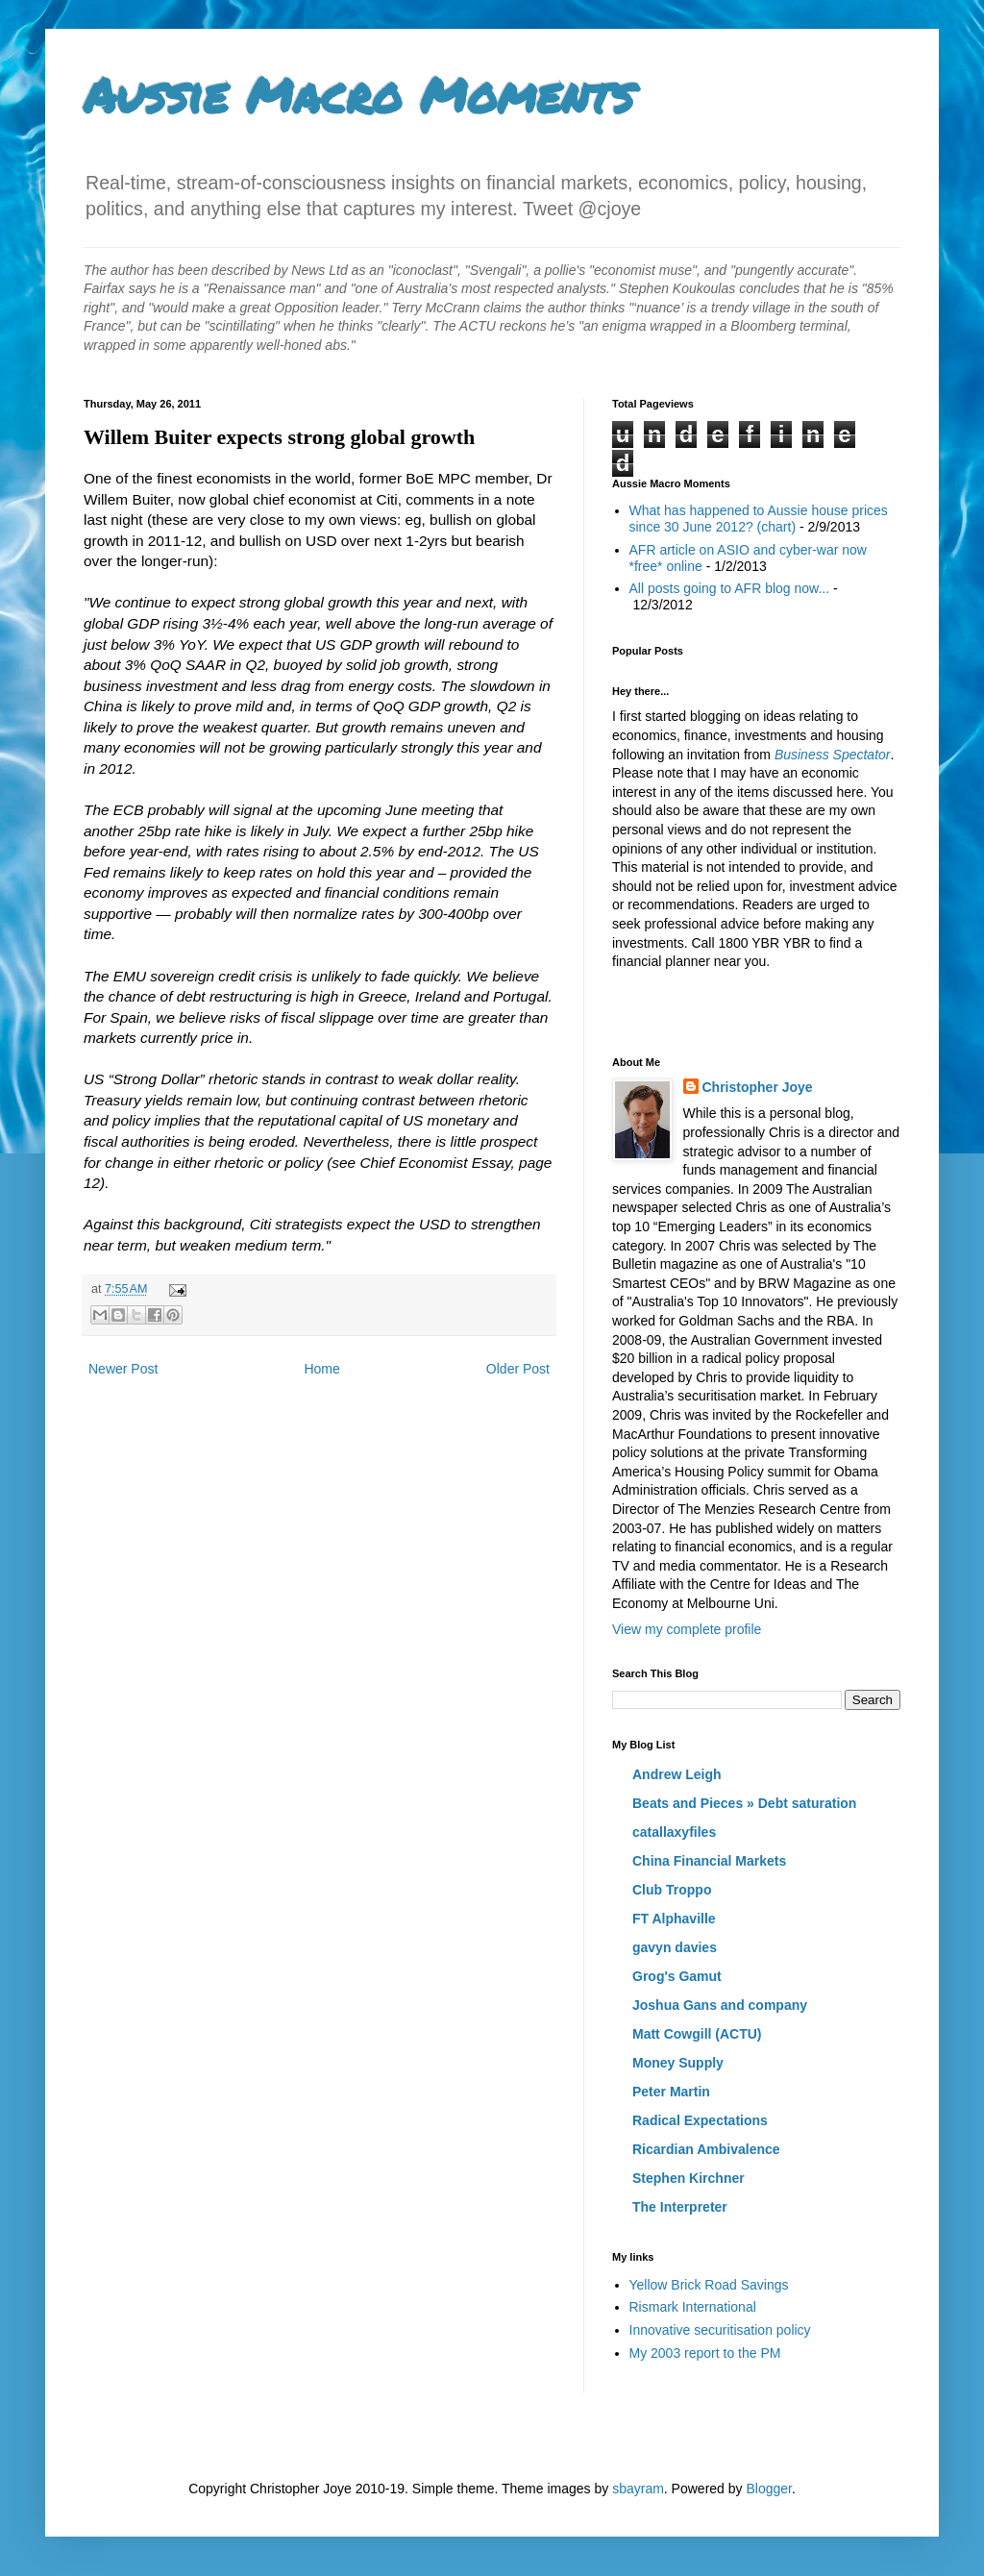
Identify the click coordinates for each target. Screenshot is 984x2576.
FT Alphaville (674, 1918)
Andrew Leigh (677, 1774)
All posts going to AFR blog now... (729, 588)
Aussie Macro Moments (358, 95)
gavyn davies (674, 1947)
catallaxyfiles (674, 1832)
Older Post (518, 1368)
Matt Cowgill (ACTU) (697, 2034)
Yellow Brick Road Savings (709, 2284)
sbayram (638, 2488)
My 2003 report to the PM (705, 2353)
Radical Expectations (700, 2120)
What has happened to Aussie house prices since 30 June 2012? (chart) (758, 518)
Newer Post (123, 1368)
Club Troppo (671, 1889)
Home (321, 1368)
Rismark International (692, 2307)
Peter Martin (671, 2091)
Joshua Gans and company (719, 2005)
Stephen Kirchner (688, 2178)
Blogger (768, 2488)
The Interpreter (679, 2207)
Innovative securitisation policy (720, 2330)
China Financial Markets (709, 1861)
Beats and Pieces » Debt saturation (744, 1803)
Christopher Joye (757, 1087)
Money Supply (678, 2062)
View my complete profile (686, 1629)
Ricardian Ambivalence (706, 2149)
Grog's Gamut (677, 1976)
